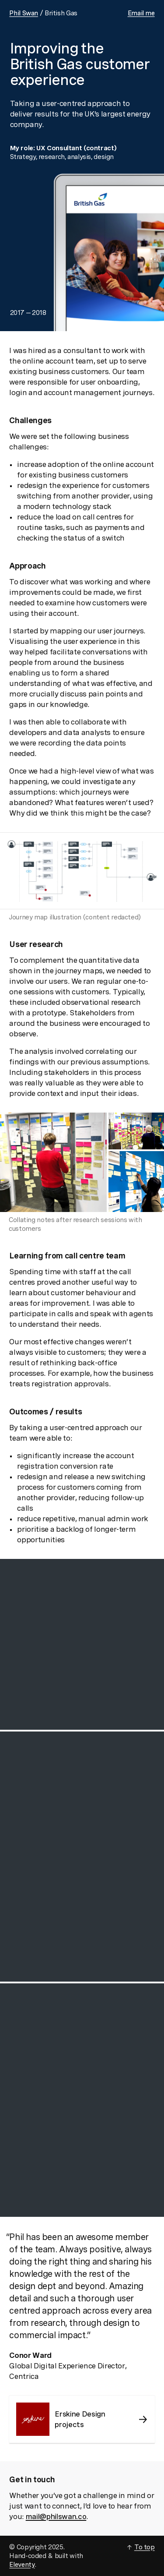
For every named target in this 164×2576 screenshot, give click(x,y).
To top (144, 2547)
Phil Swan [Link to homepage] (23, 13)
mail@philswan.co (56, 2516)
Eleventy (22, 2565)
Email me (141, 13)
